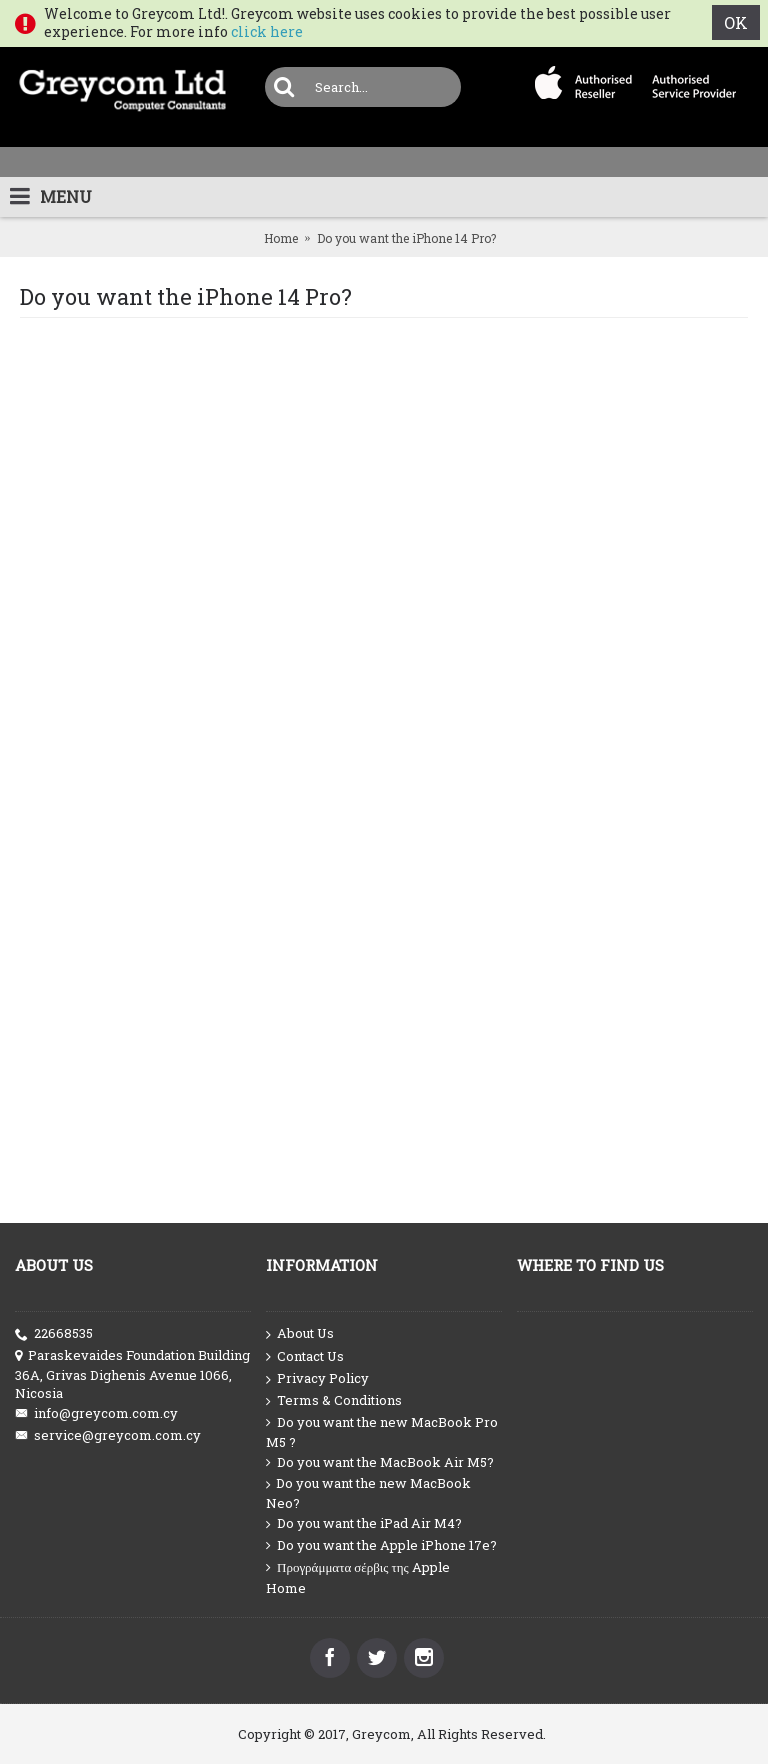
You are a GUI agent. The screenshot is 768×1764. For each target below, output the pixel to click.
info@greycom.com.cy (96, 1413)
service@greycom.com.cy (108, 1435)
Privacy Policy (317, 1379)
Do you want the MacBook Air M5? (380, 1462)
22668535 (54, 1333)
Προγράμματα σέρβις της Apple (358, 1567)
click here (267, 31)
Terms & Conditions (334, 1400)
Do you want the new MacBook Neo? (368, 1493)
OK (736, 22)
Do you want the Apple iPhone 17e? (381, 1545)
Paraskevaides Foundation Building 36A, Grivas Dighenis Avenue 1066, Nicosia (132, 1374)
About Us (300, 1334)
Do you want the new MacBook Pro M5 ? (382, 1432)
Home (281, 238)
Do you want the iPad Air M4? (364, 1523)
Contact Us (305, 1357)
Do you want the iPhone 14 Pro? (406, 238)
